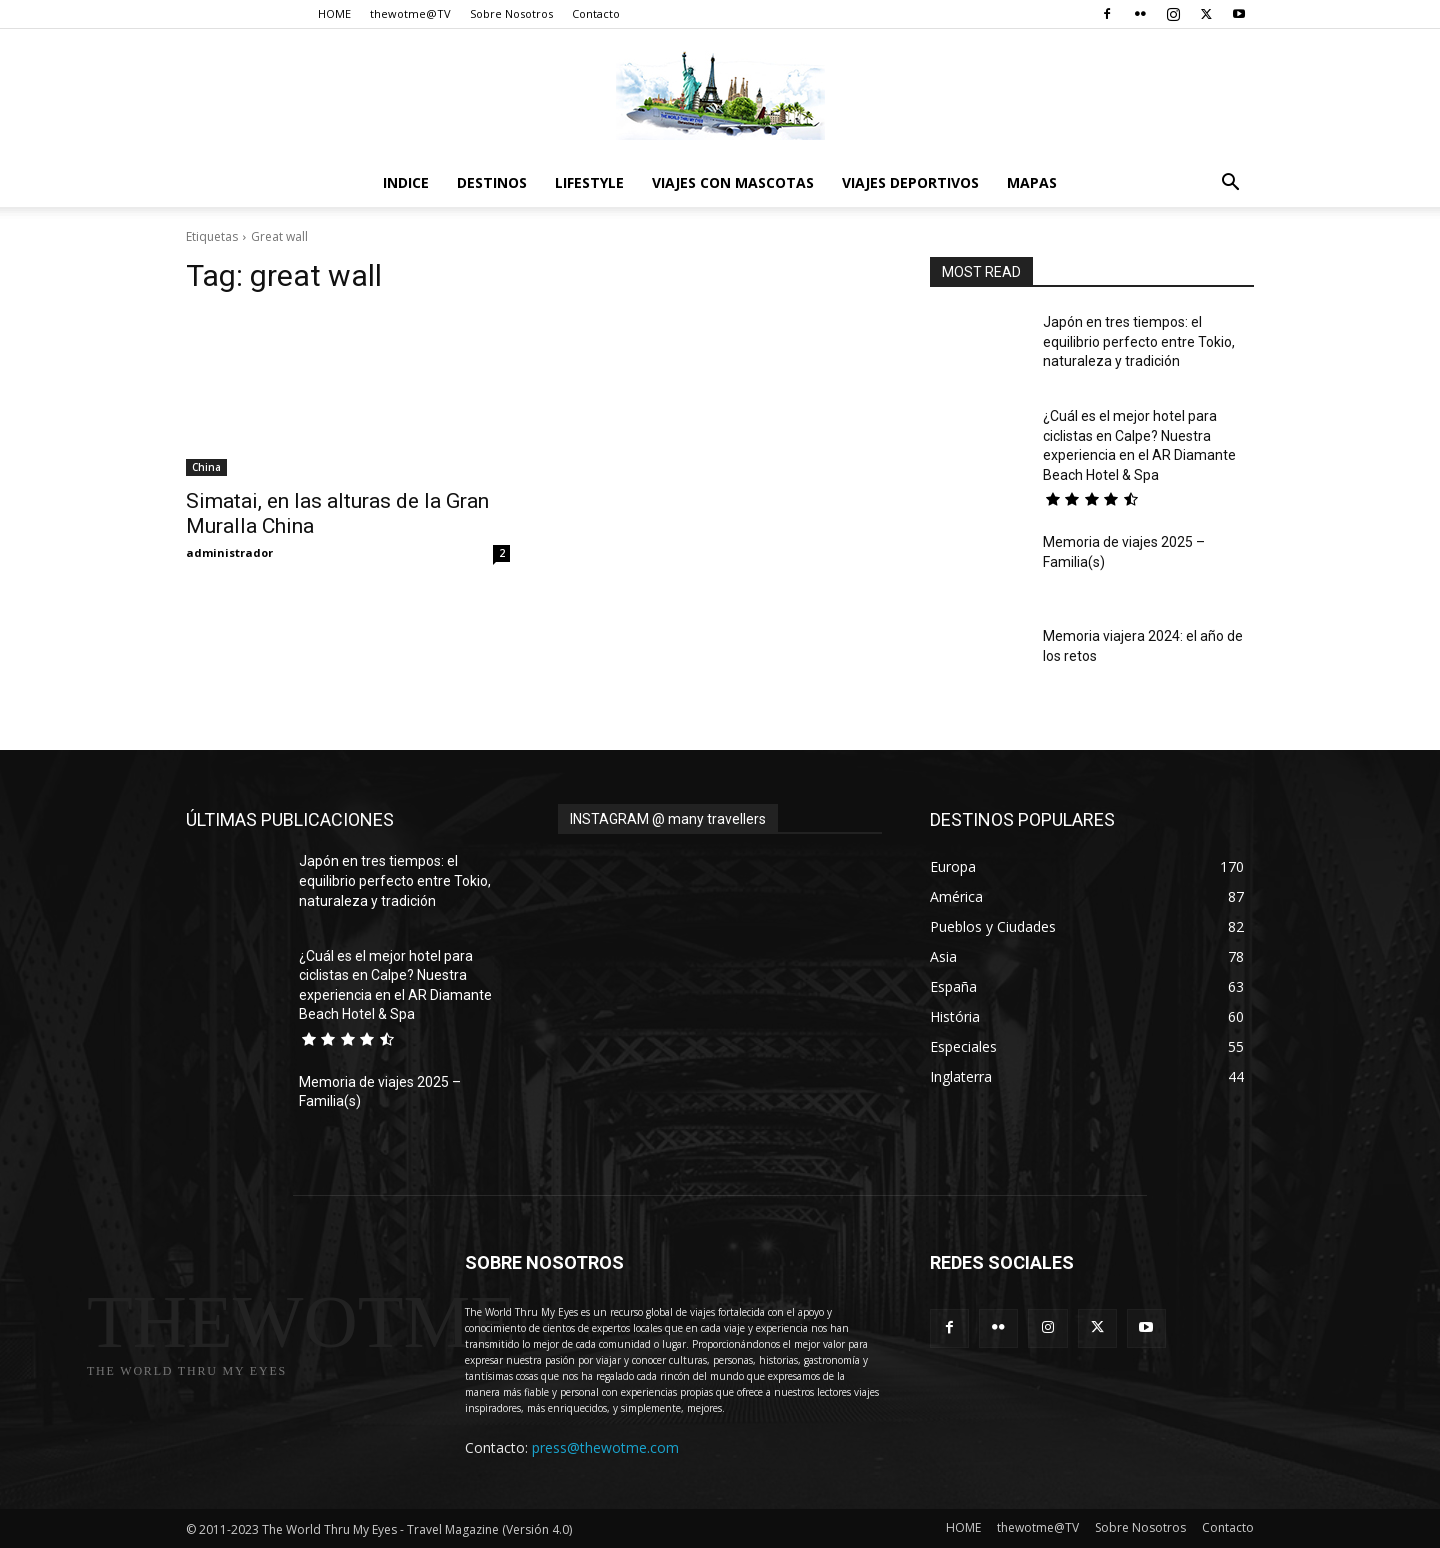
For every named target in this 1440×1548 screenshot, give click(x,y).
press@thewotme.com (605, 1447)
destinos (492, 182)
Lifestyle (589, 182)
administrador (229, 552)
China (206, 467)
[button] (1230, 184)
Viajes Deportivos (910, 182)
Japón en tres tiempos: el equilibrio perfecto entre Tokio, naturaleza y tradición (1139, 341)
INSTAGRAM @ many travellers (668, 819)
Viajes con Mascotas (733, 182)
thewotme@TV (410, 13)
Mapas (1032, 182)
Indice (406, 182)
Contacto (596, 13)
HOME (334, 13)
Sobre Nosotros (511, 13)
